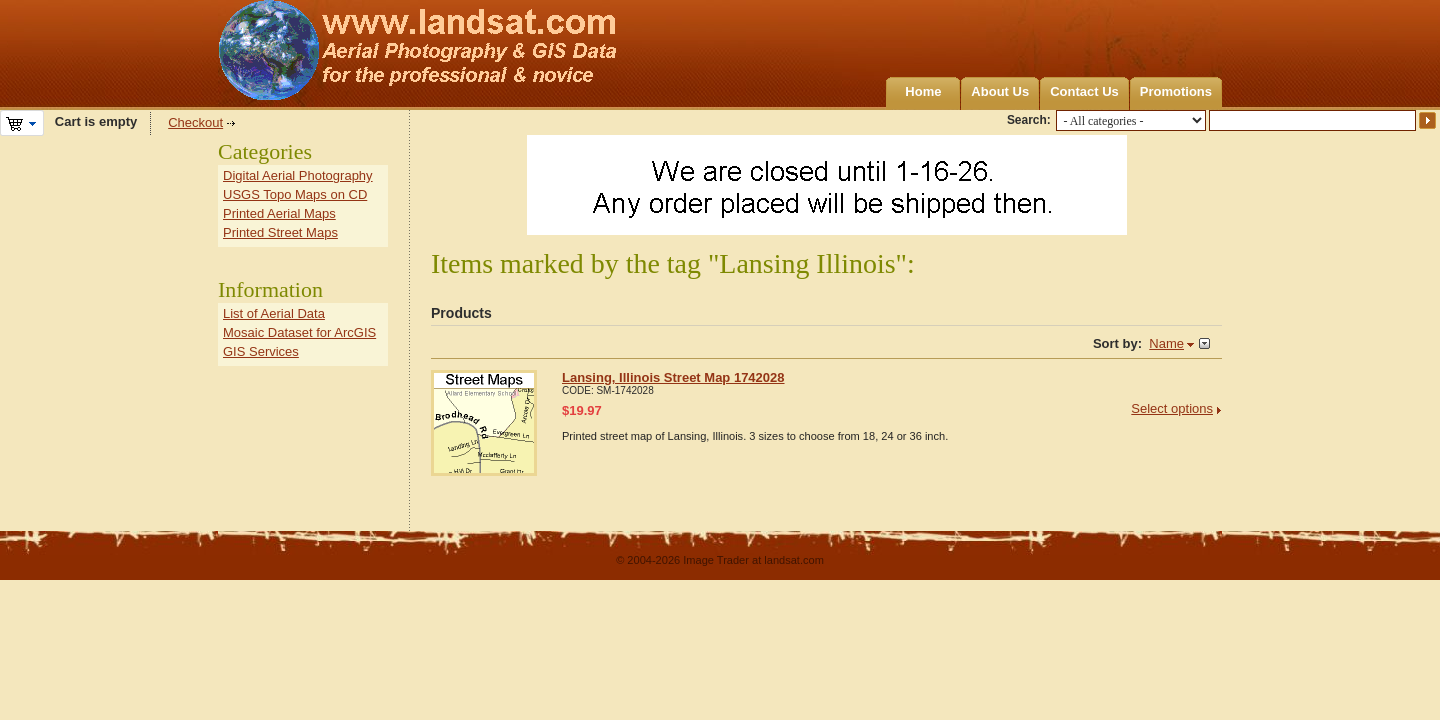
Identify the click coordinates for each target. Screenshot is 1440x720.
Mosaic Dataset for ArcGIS (299, 332)
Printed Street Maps (280, 232)
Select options (1172, 408)
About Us (1000, 91)
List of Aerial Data (274, 313)
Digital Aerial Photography (298, 175)
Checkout (195, 122)
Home (923, 91)
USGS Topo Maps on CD (295, 194)
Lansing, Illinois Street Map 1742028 (673, 377)
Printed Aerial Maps (279, 213)
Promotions (1176, 91)
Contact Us (1084, 91)
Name (1166, 343)
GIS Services (261, 351)
